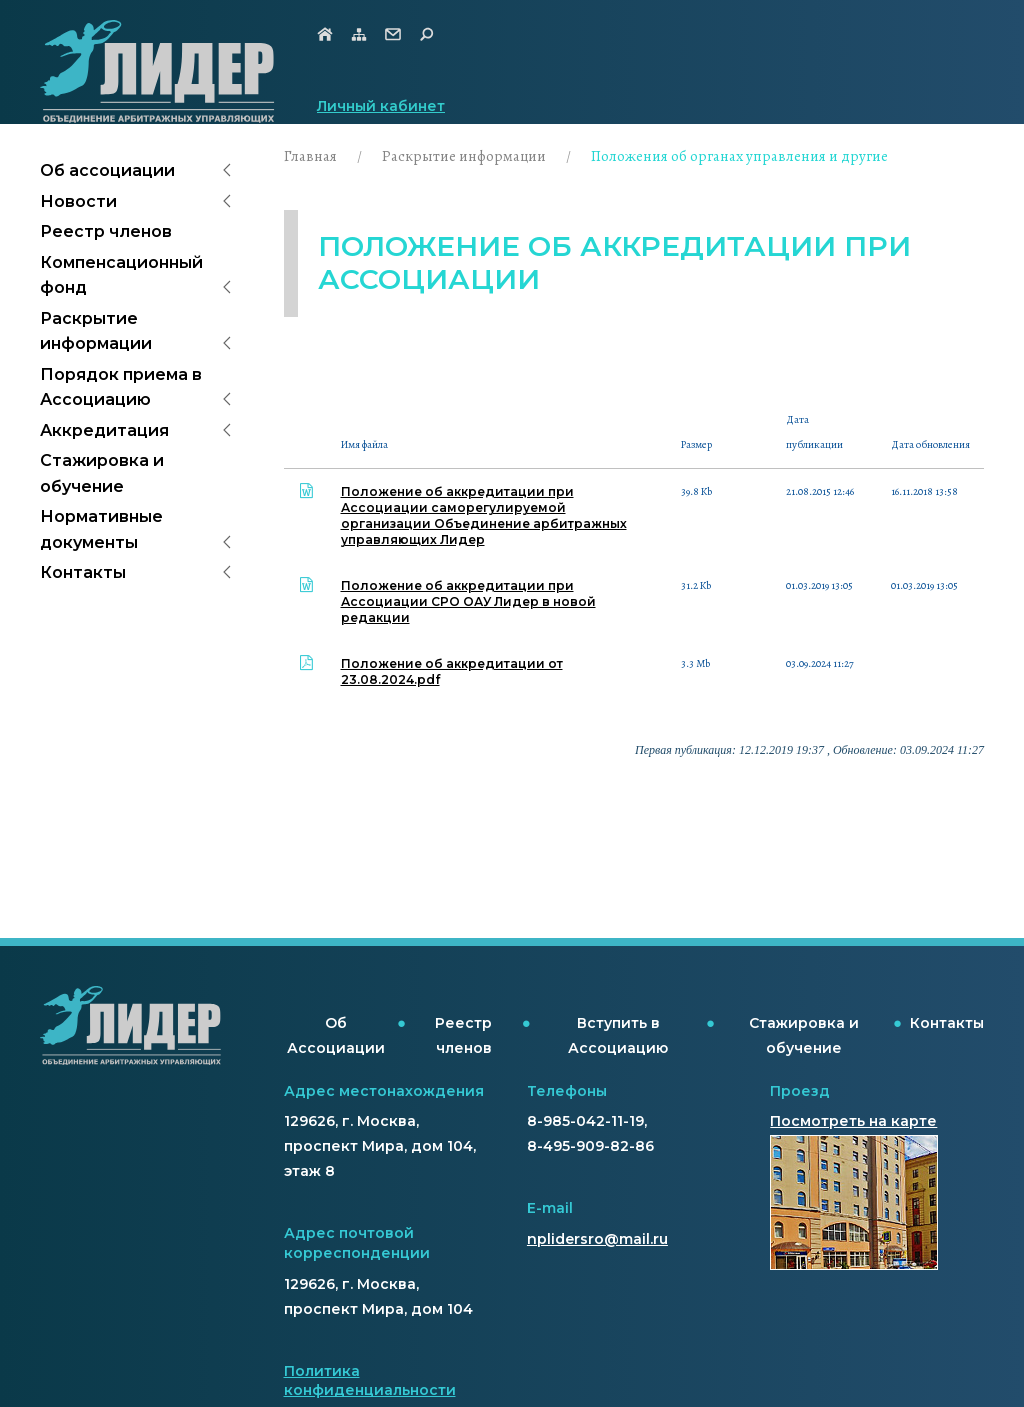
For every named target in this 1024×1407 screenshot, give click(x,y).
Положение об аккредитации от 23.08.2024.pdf (452, 671)
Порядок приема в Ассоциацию (121, 387)
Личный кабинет (381, 106)
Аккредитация (104, 430)
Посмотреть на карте (853, 1121)
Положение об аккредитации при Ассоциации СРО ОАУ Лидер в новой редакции (468, 601)
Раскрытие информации (96, 331)
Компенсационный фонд (121, 275)
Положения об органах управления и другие (739, 156)
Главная (310, 156)
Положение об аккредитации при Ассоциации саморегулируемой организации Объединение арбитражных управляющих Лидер (484, 515)
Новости (78, 201)
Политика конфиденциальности (370, 1381)
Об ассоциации (107, 170)
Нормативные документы (101, 529)
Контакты (83, 572)
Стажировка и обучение (102, 473)
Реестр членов (106, 231)
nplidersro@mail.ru (597, 1239)
